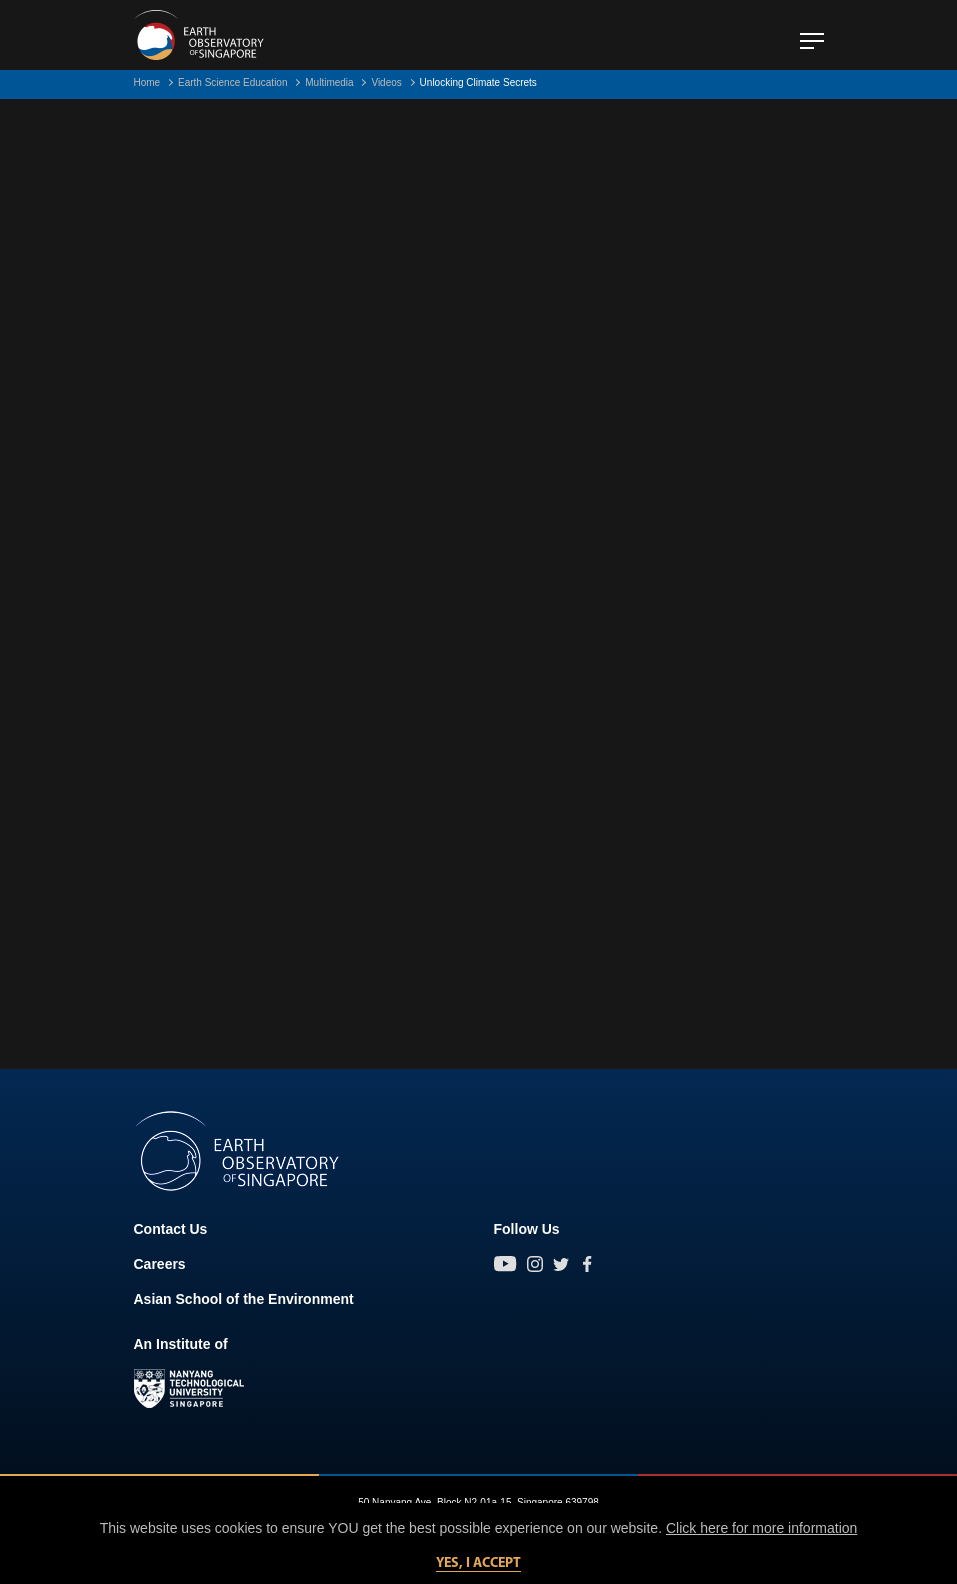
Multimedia (329, 82)
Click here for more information (761, 1528)
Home (147, 82)
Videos (386, 82)
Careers (160, 1264)
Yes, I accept (478, 1563)
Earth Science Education (233, 82)
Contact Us (171, 1229)
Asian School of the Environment (244, 1299)
